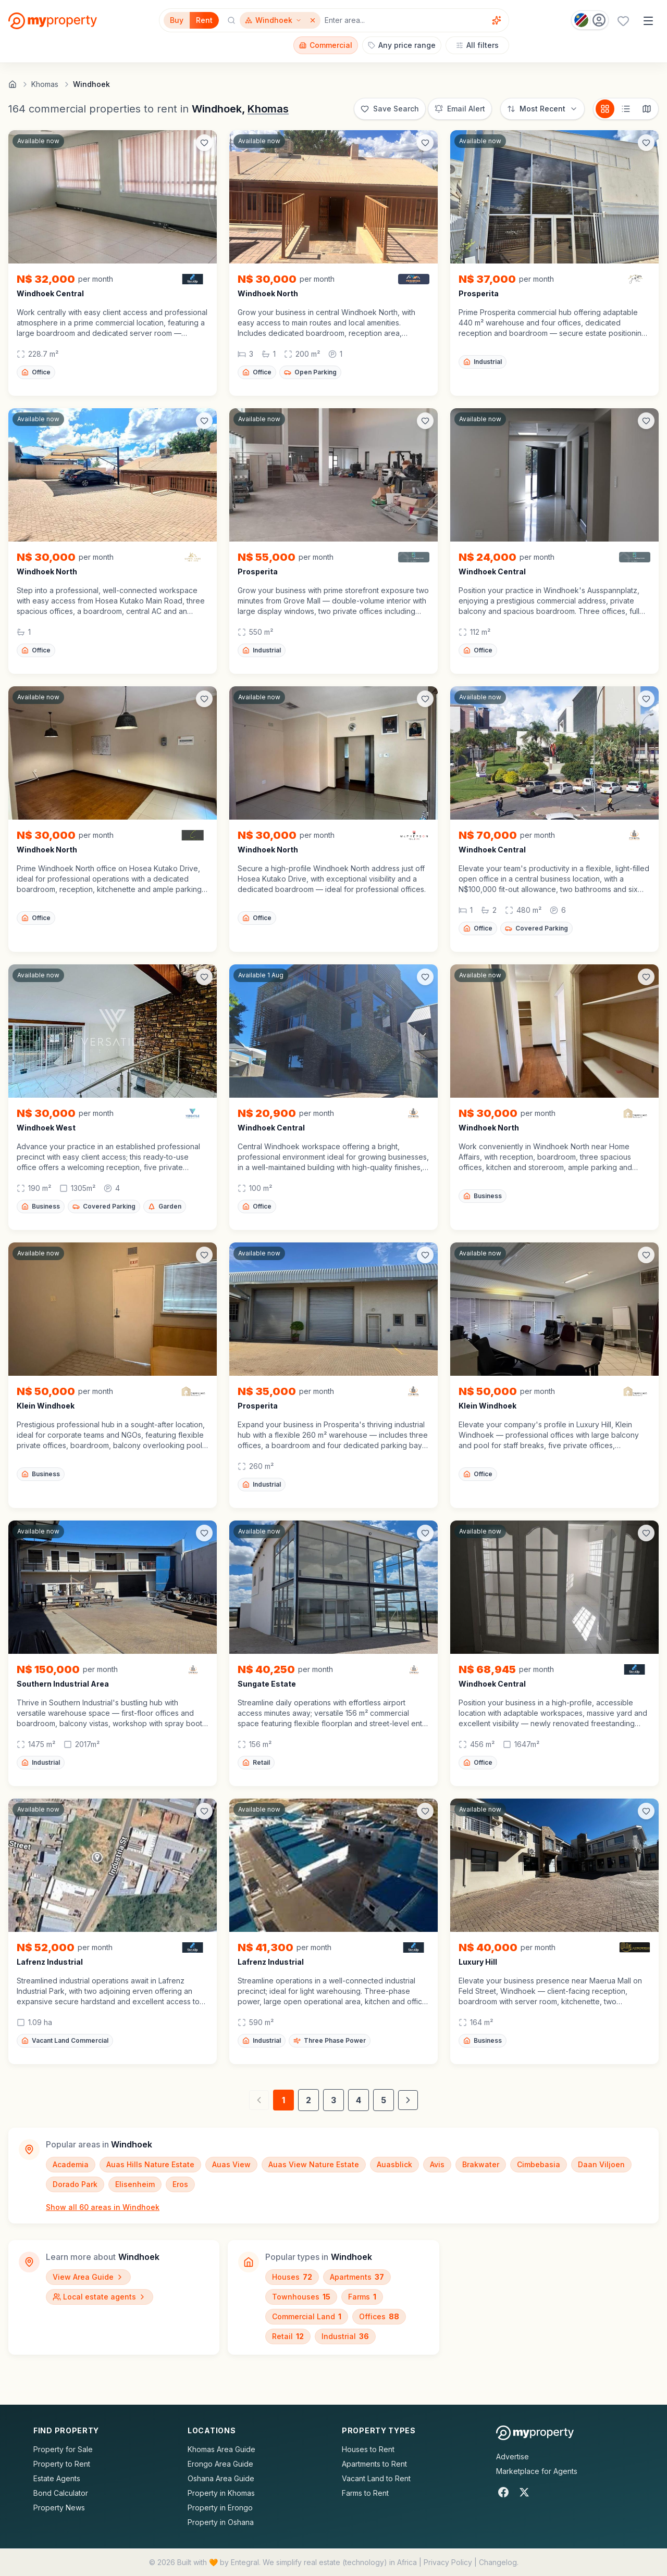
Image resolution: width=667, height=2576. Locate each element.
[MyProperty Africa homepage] (535, 2433)
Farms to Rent (365, 2493)
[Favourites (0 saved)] (623, 20)
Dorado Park (75, 2184)
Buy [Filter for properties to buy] (176, 20)
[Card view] (605, 108)
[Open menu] (648, 20)
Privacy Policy (448, 2562)
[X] (524, 2492)
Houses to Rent (368, 2449)
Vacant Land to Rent (376, 2478)
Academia (71, 2164)
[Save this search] (390, 109)
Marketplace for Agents (536, 2471)
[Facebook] (503, 2492)
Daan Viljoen (601, 2164)
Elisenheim (135, 2184)
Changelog (498, 2562)
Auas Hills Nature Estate (150, 2164)
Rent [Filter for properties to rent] (204, 20)
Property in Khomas (221, 2493)
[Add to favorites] (204, 142)
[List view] (625, 108)
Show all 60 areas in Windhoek (102, 2207)
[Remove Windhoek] (313, 20)
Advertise (512, 2456)
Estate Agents (56, 2478)
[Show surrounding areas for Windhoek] (273, 20)
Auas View (231, 2164)
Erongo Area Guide (220, 2463)
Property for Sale (63, 2449)
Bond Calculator (60, 2493)
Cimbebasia (538, 2164)
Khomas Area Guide (221, 2449)
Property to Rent (61, 2463)
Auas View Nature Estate (313, 2164)
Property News (59, 2507)
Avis (437, 2164)
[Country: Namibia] (590, 20)
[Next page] (408, 2100)
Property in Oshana (221, 2522)
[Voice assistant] (497, 20)
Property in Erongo (220, 2507)
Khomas (268, 109)
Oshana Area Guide (221, 2478)
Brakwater (480, 2164)
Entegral (245, 2562)
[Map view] (646, 108)
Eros (180, 2184)
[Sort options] (542, 109)
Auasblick (394, 2164)
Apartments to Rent (374, 2463)
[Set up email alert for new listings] (460, 109)
